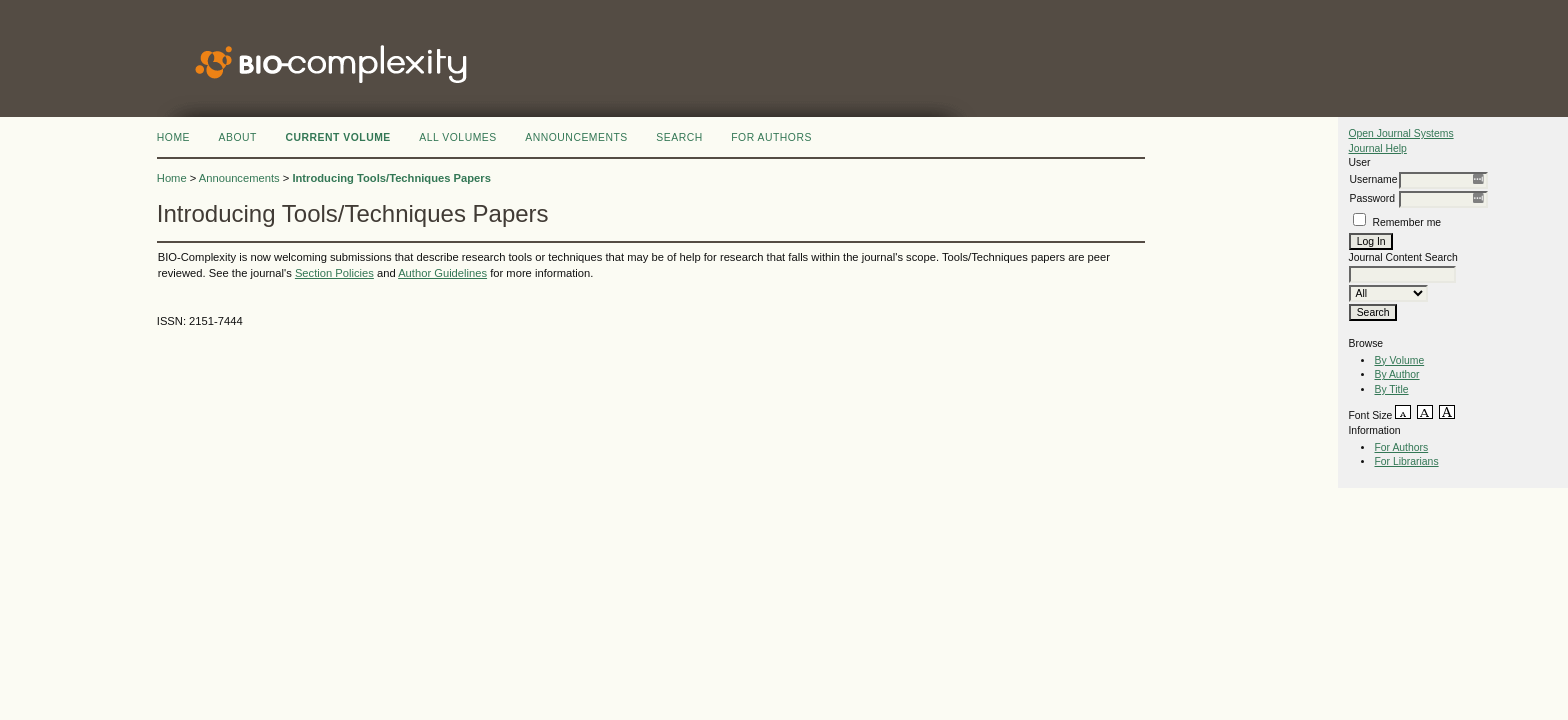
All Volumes (458, 137)
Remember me (1406, 222)
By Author (1396, 374)
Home (173, 137)
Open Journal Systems (1400, 133)
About (238, 137)
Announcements (576, 137)
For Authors (1401, 447)
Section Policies (334, 273)
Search (679, 137)
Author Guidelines (442, 273)
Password (1372, 198)
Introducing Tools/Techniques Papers (391, 178)
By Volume (1399, 360)
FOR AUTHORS (771, 137)
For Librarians (1406, 461)
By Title (1391, 389)
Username (1373, 179)
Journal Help (1377, 148)
